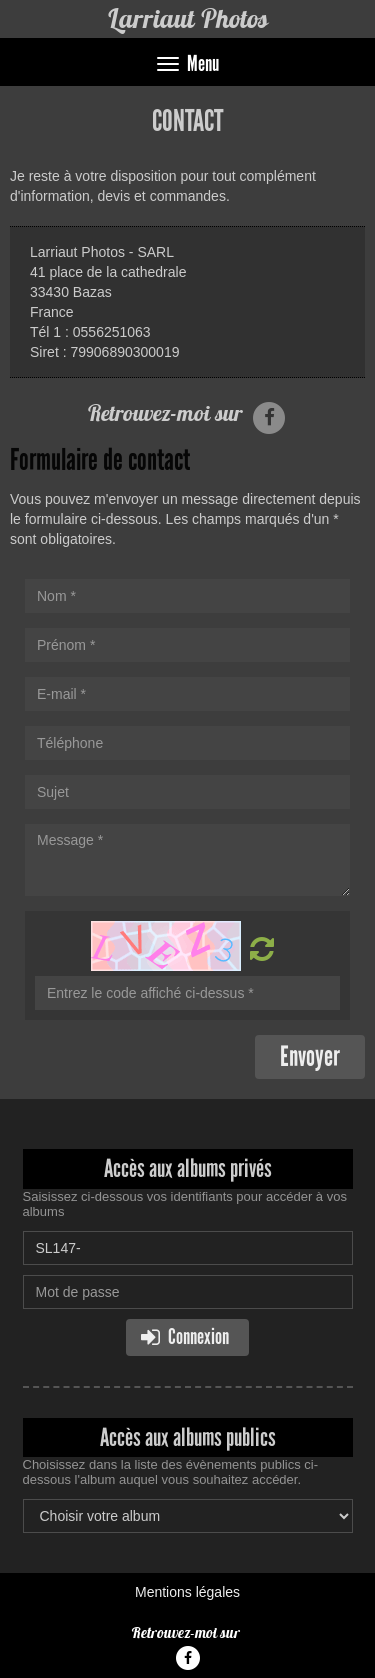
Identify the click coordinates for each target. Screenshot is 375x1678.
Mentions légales (187, 1592)
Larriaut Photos (187, 18)
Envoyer (310, 1056)
